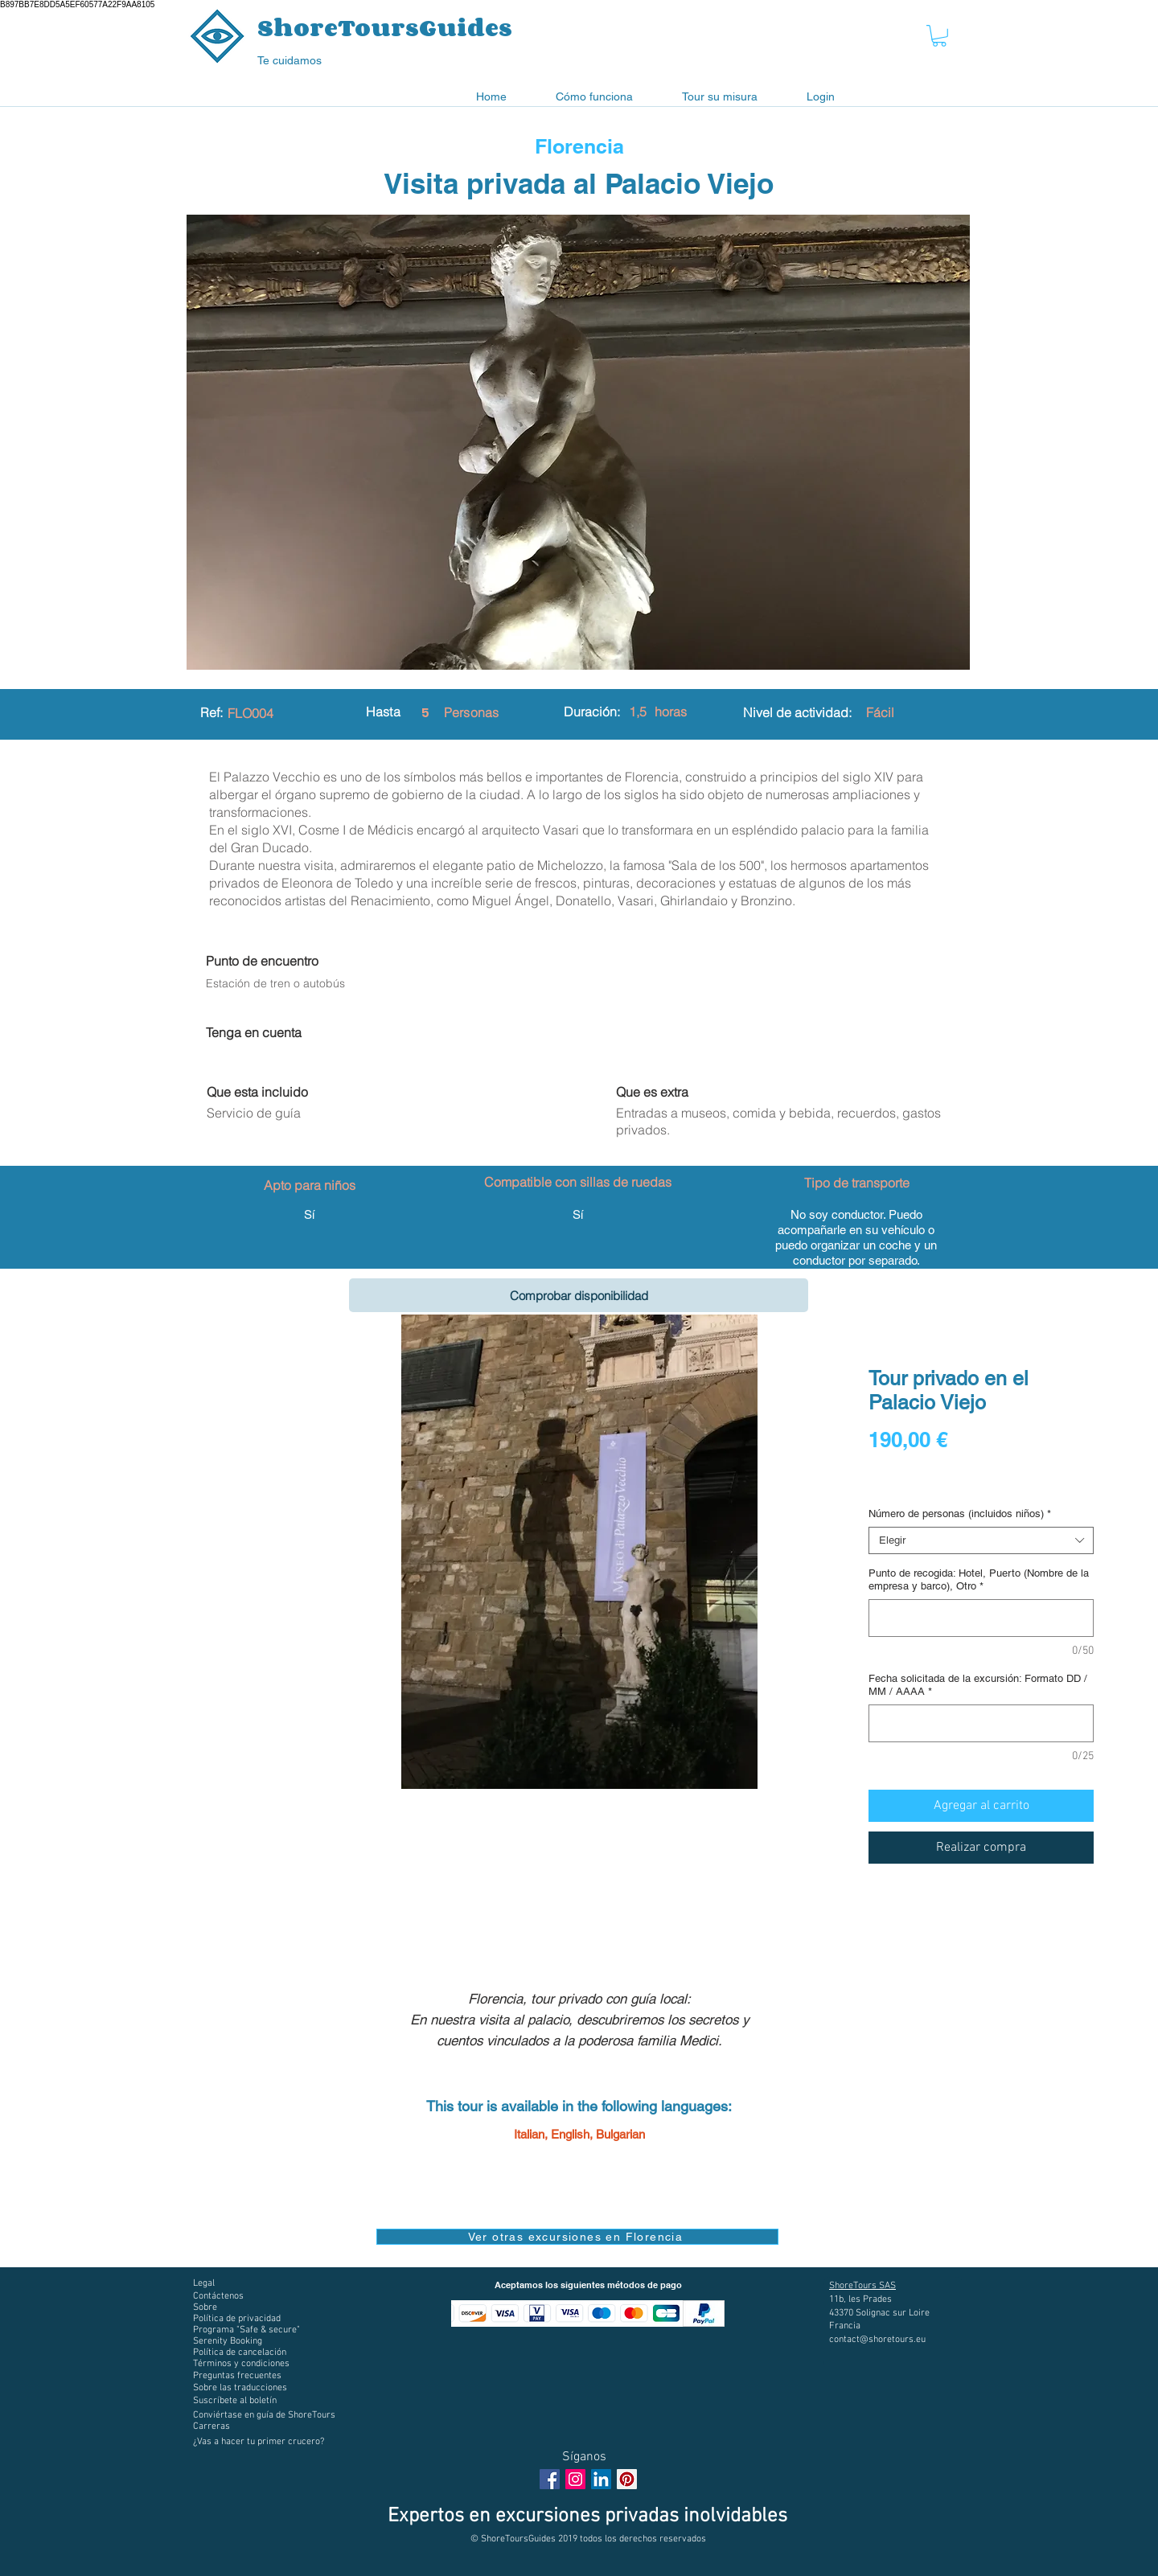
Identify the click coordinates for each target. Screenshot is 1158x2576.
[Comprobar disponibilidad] (578, 1295)
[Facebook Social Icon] (550, 2479)
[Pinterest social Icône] (627, 2479)
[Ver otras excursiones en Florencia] (577, 2237)
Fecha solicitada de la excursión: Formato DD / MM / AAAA (977, 1684)
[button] (939, 36)
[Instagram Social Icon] (575, 2479)
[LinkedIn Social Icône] (601, 2479)
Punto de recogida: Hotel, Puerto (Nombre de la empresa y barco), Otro (978, 1579)
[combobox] (981, 1540)
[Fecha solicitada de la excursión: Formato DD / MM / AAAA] (981, 1723)
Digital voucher (907, 1484)
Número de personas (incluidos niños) (959, 1513)
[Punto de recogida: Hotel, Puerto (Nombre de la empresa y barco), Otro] (981, 1618)
